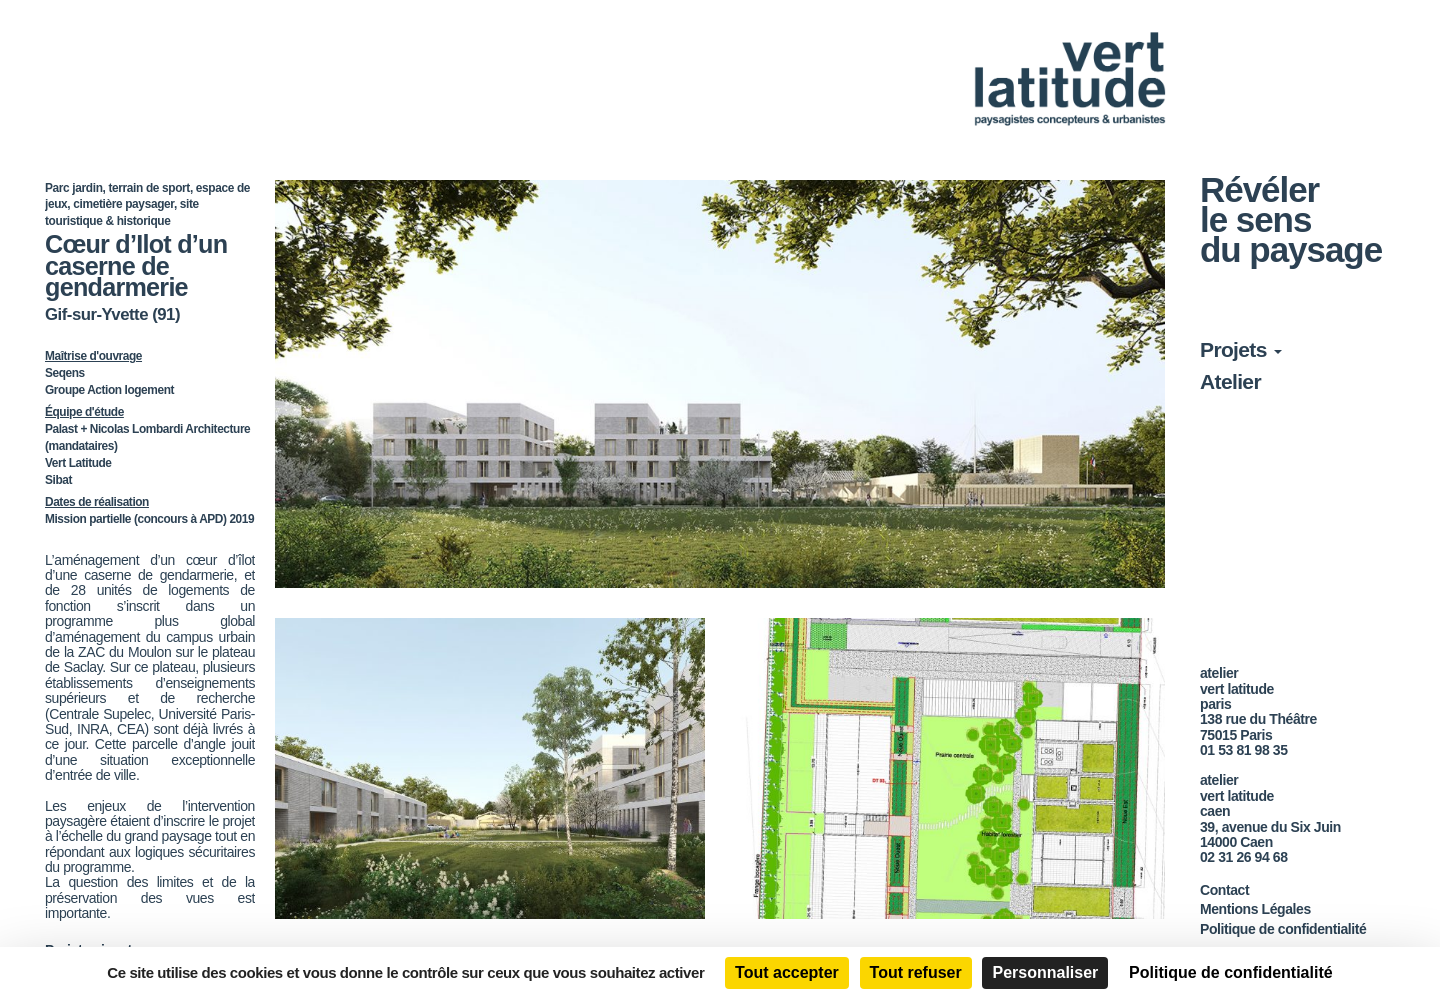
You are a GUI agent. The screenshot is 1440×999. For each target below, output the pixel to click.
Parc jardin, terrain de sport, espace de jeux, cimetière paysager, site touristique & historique (147, 204)
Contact (1224, 890)
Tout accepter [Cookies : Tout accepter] (787, 972)
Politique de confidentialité (1283, 929)
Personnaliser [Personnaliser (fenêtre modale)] (1045, 972)
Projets (1241, 349)
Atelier (1230, 381)
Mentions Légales (1255, 909)
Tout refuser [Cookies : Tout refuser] (916, 972)
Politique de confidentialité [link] (1231, 972)
